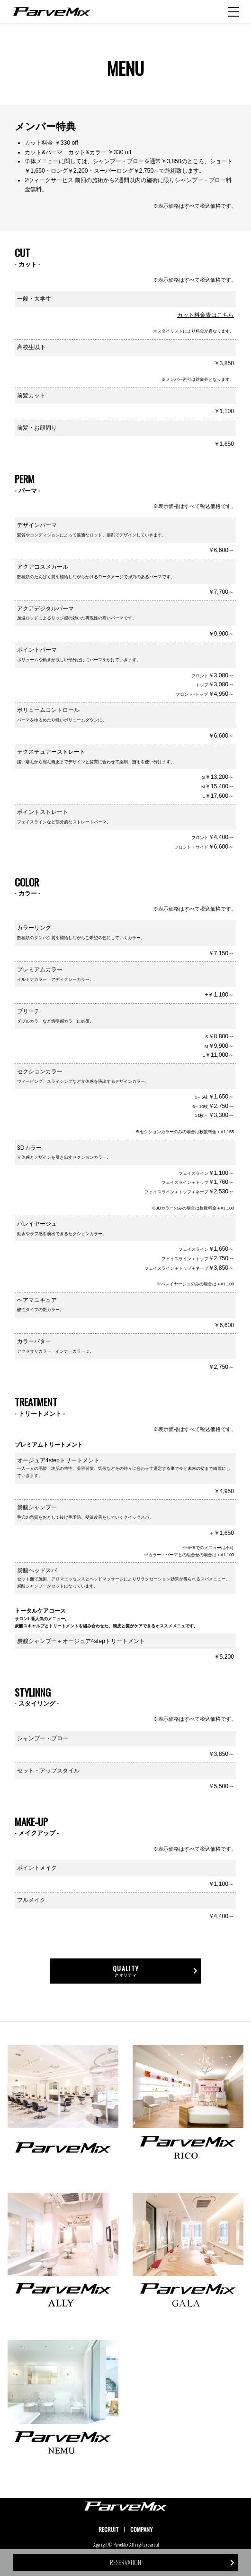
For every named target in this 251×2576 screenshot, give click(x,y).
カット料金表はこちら (205, 315)
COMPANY (141, 2529)
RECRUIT (109, 2529)
